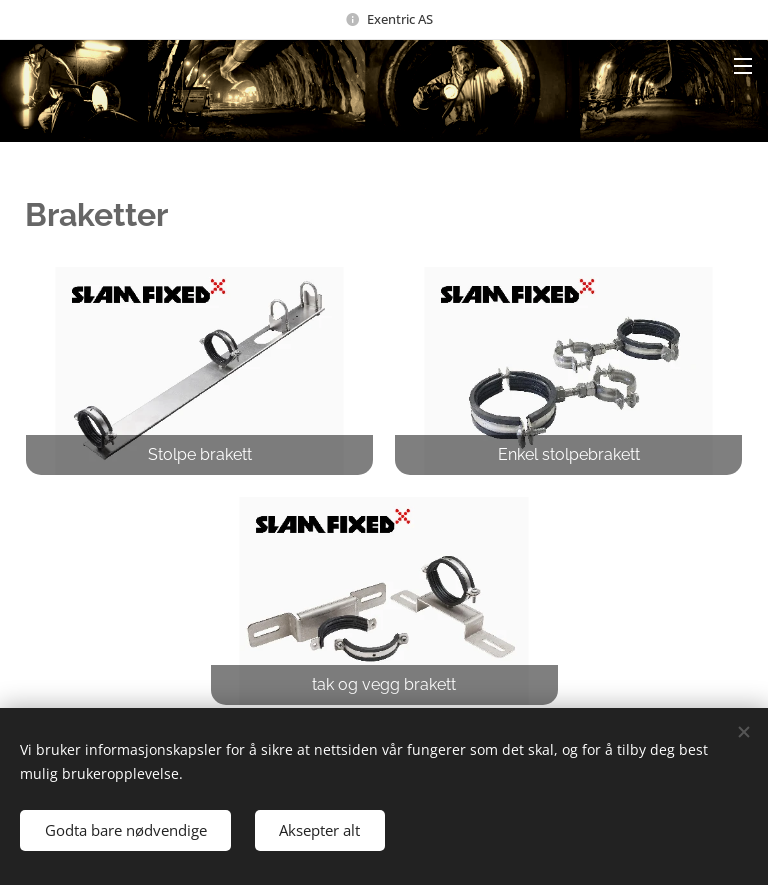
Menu (743, 66)
